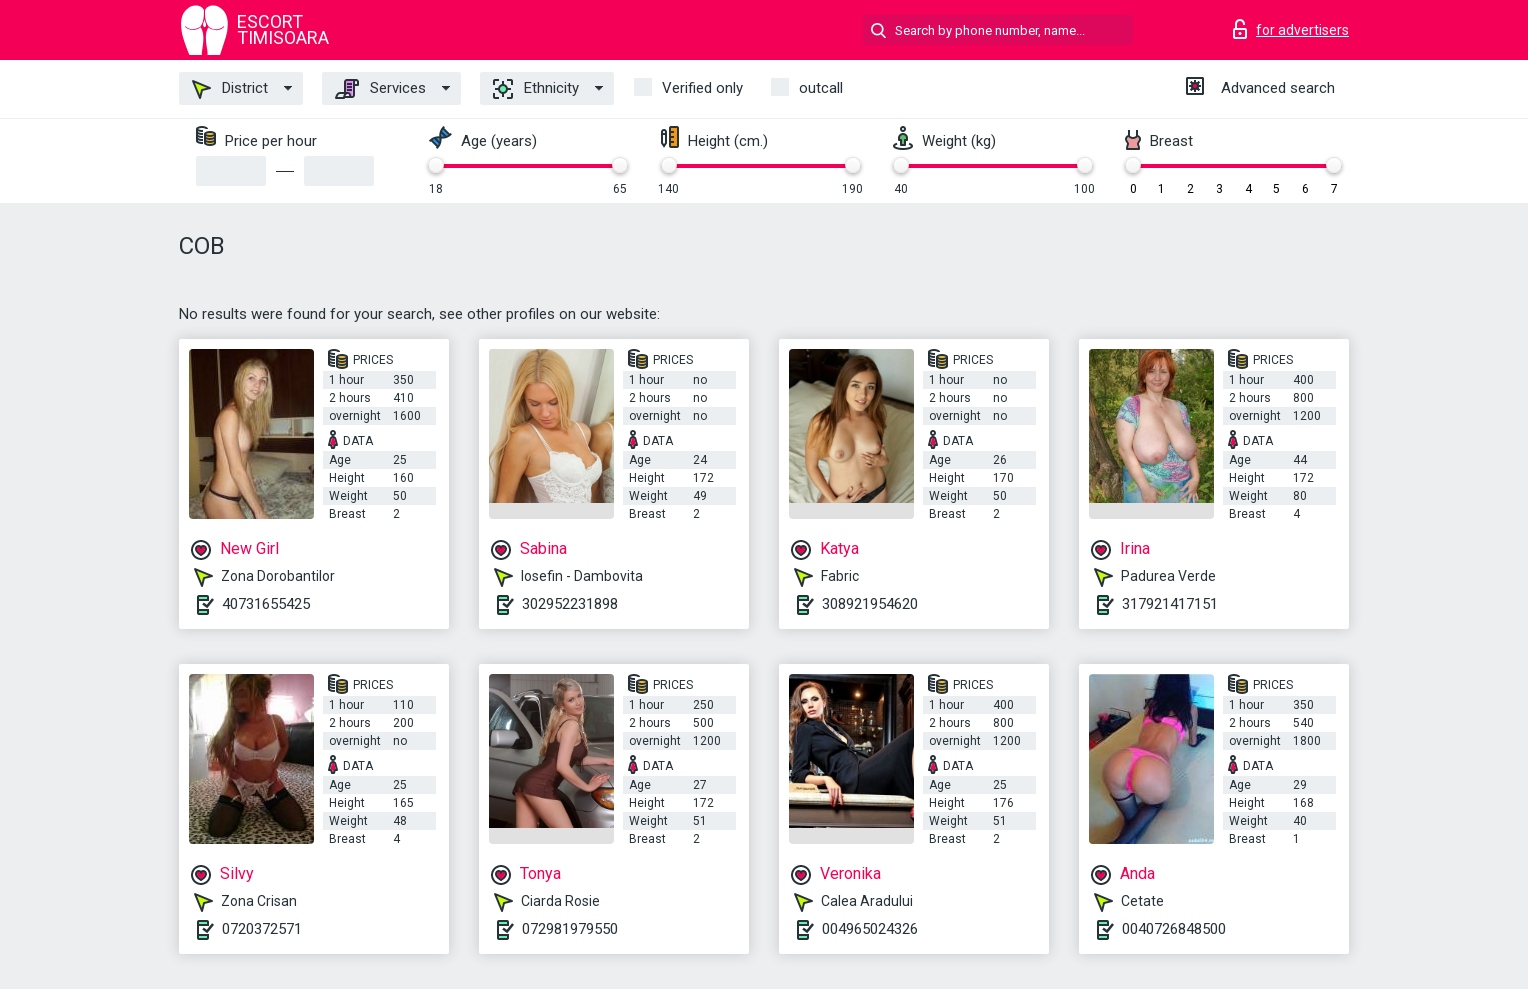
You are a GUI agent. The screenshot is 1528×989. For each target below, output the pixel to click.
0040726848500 (1174, 929)
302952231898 (570, 604)
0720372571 (262, 929)
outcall (821, 88)
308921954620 (870, 604)
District (230, 89)
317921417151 (1170, 604)
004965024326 (870, 929)
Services (380, 89)
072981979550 (570, 929)
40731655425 (266, 604)
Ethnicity (536, 89)
